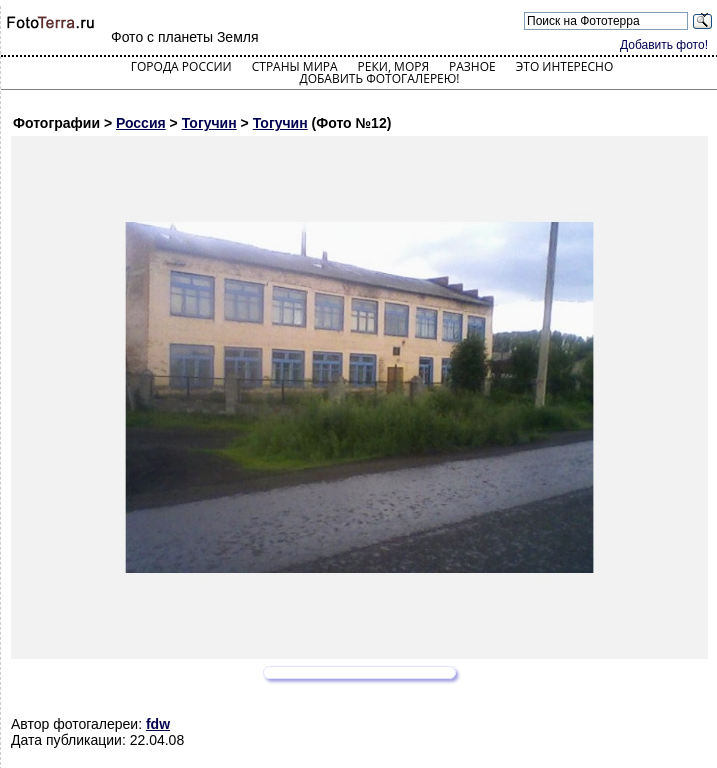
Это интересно (565, 66)
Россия (141, 123)
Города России (181, 66)
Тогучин (209, 123)
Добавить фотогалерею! (379, 78)
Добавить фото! (664, 45)
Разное (472, 66)
